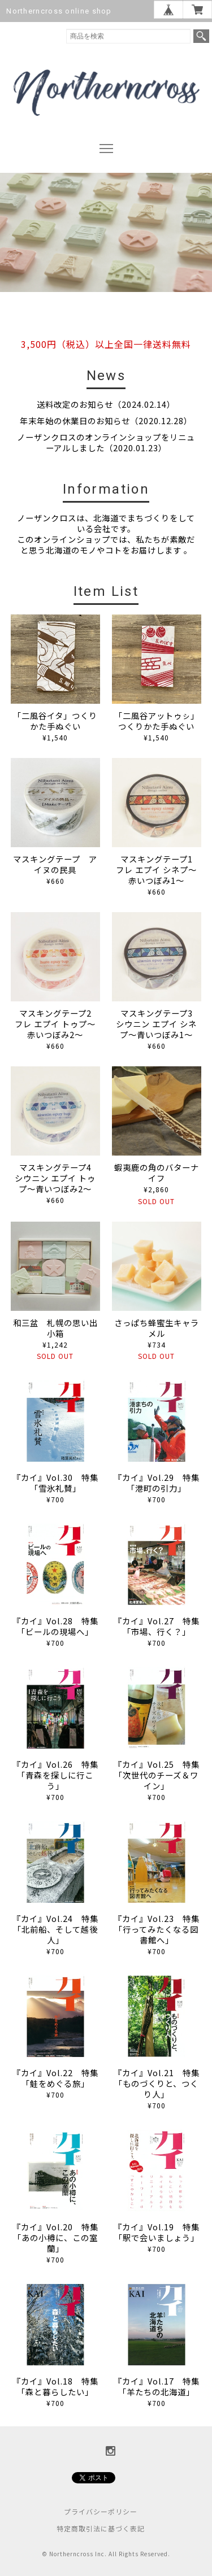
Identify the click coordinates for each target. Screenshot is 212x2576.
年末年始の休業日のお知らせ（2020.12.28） (106, 420)
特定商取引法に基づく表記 (101, 2528)
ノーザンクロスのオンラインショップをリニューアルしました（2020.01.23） (106, 442)
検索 (201, 36)
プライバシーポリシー (100, 2511)
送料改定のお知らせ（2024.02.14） (106, 404)
